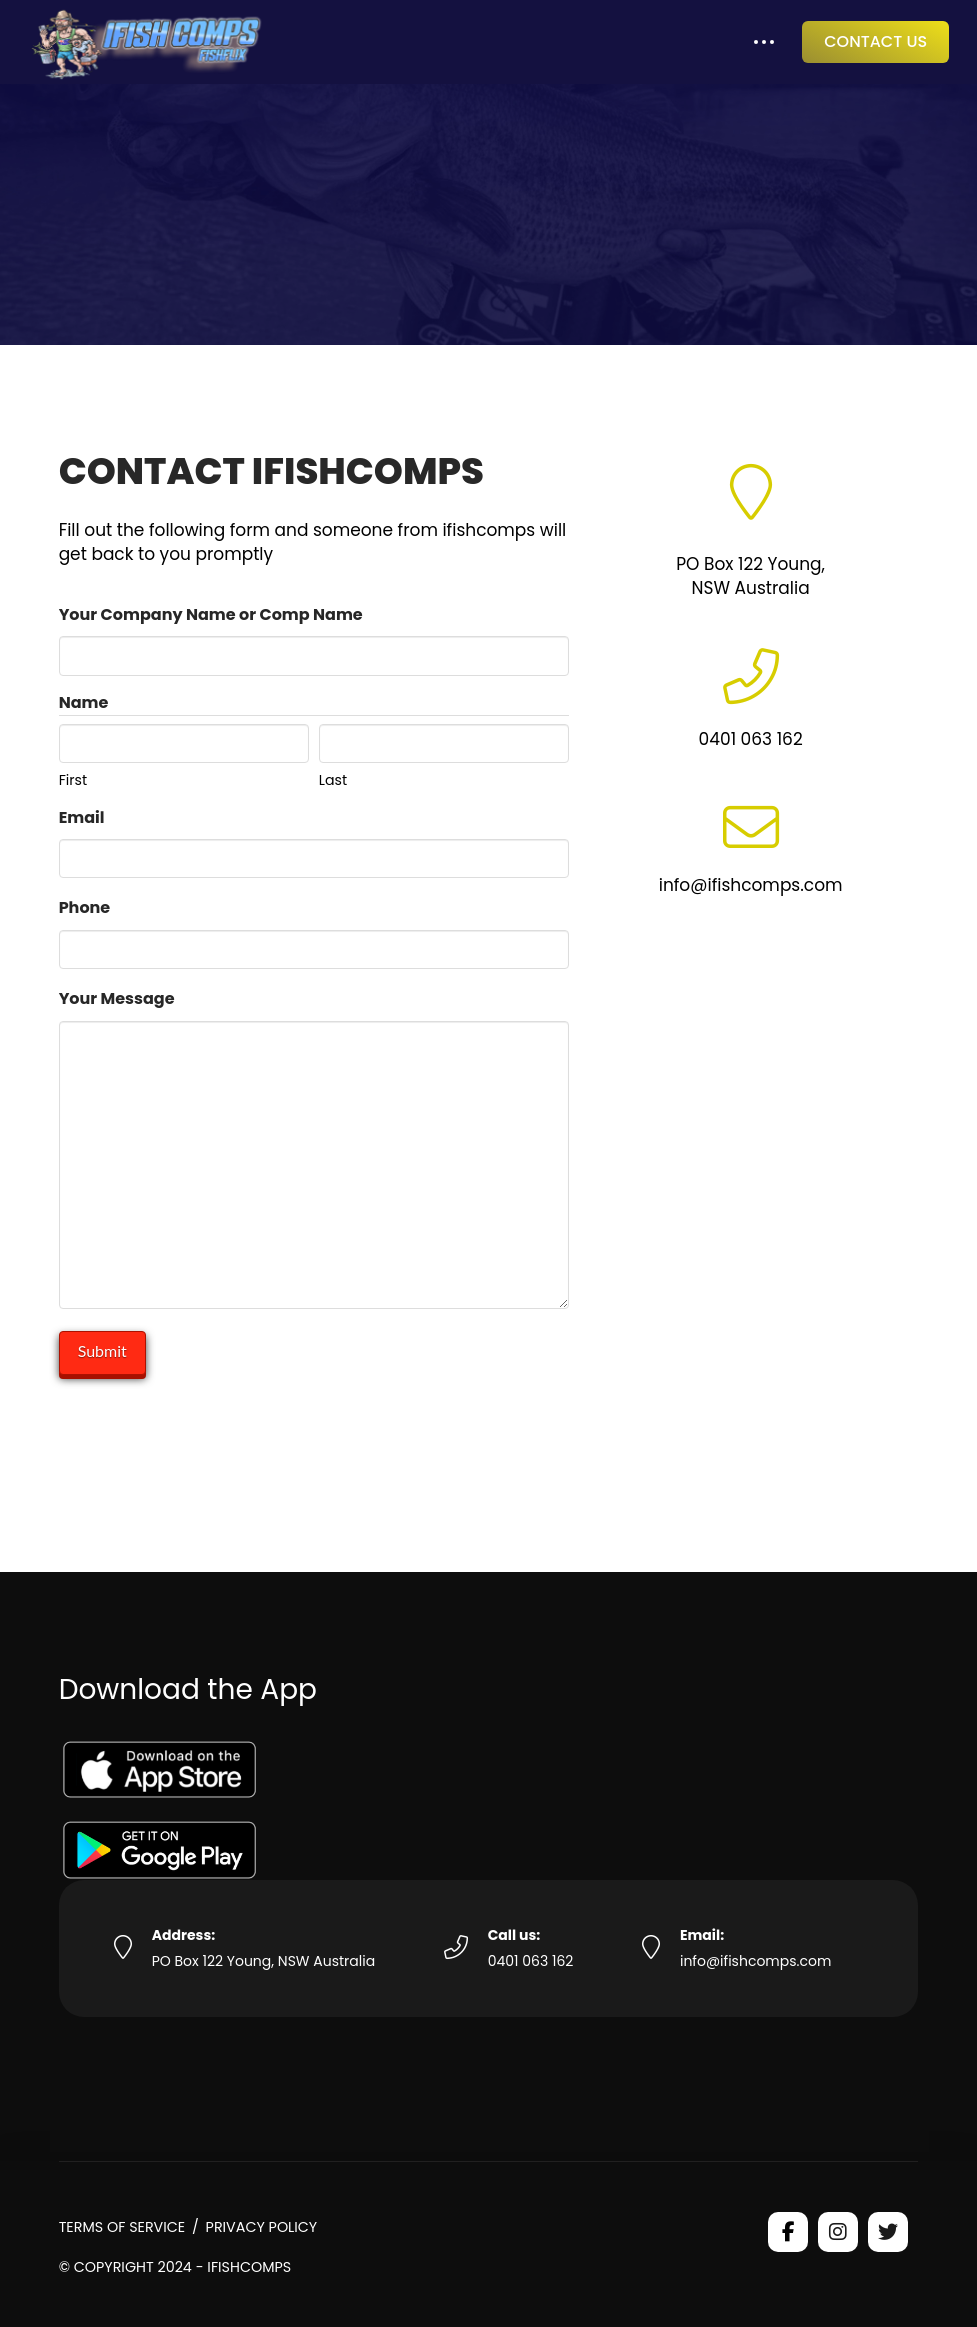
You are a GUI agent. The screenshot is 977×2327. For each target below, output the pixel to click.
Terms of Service (122, 2227)
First (73, 778)
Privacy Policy (262, 2227)
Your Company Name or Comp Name (211, 614)
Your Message (117, 998)
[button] (763, 42)
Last (333, 778)
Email (82, 817)
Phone (85, 907)
